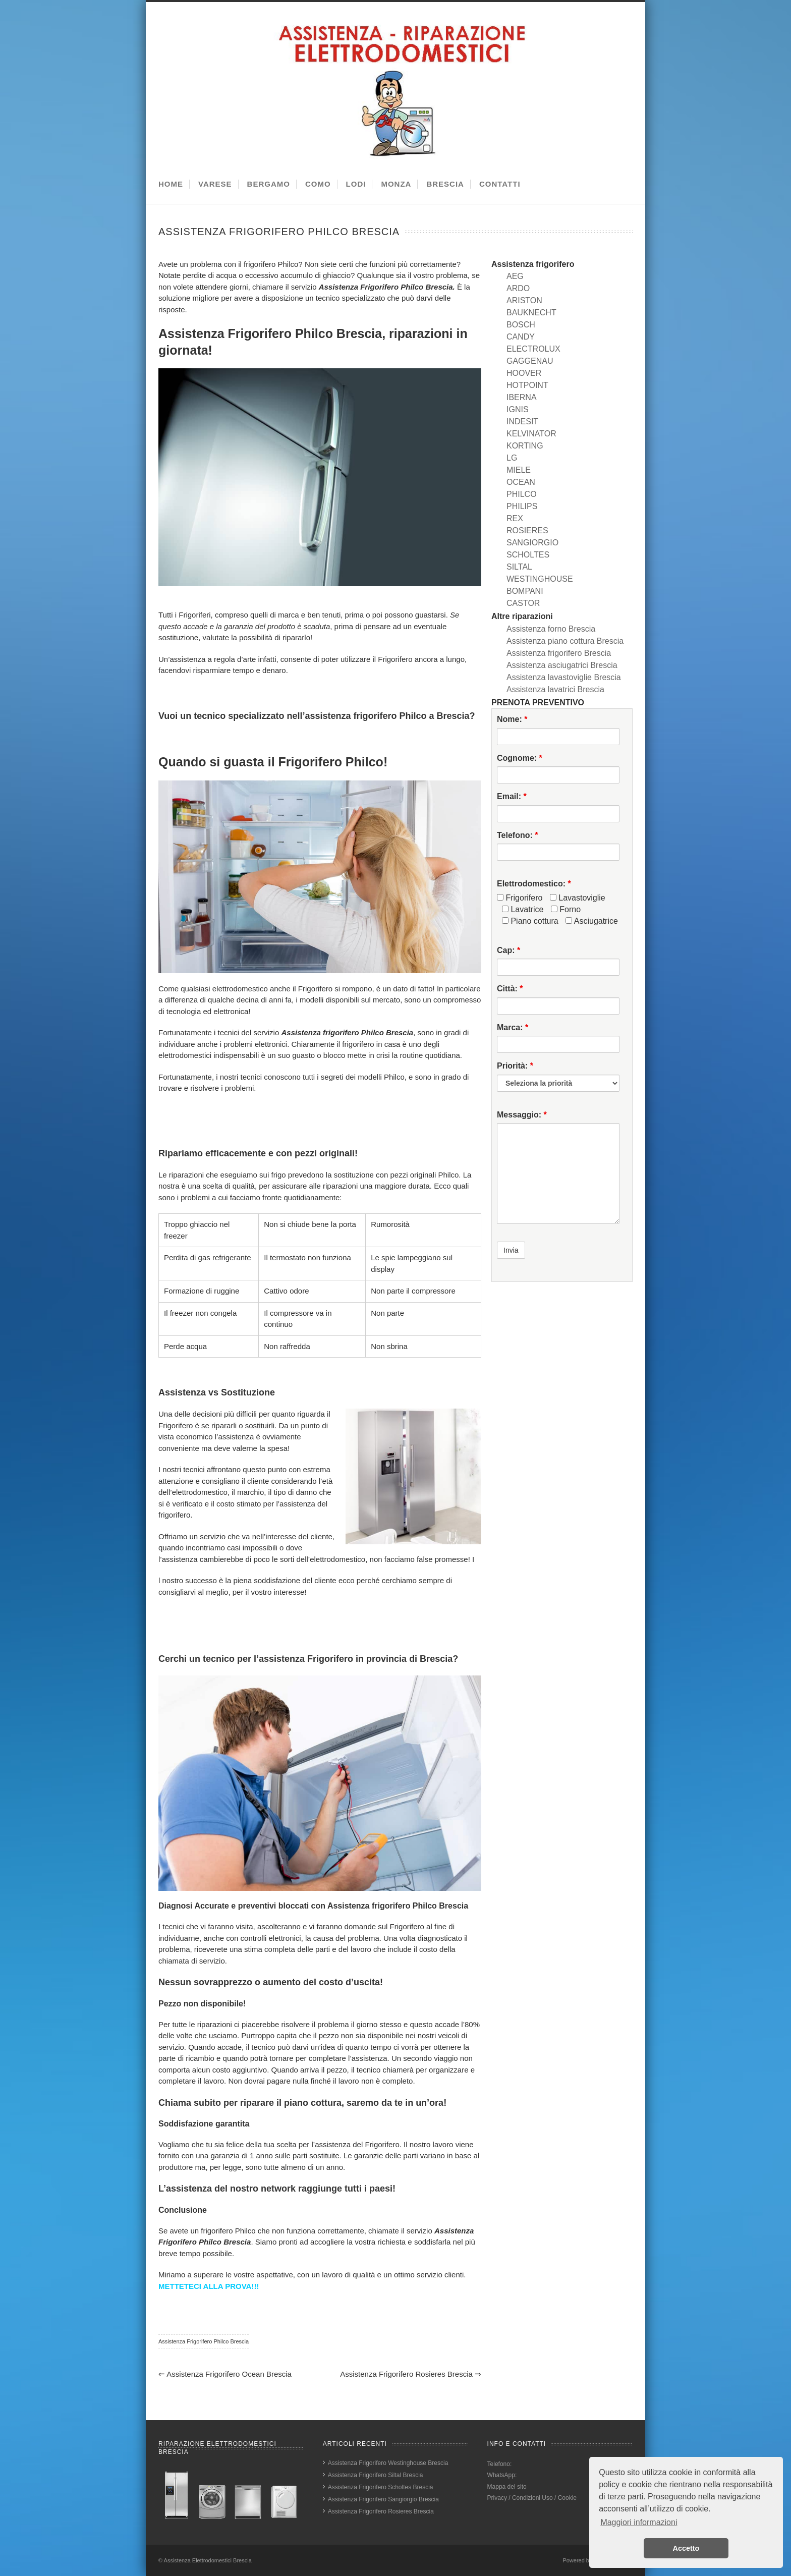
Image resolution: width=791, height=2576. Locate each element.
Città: (510, 988)
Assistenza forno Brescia (550, 629)
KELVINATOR (531, 433)
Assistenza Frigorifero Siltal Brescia (375, 2475)
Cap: (508, 950)
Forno (566, 909)
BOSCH (520, 324)
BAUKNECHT (531, 312)
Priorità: (515, 1065)
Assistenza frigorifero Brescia (558, 653)
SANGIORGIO (532, 542)
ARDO (518, 288)
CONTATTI (500, 184)
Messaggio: (522, 1114)
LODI (356, 184)
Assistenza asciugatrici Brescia (561, 665)
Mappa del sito (507, 2486)
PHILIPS (521, 506)
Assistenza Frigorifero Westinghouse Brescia (388, 2463)
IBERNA (521, 397)
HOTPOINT (527, 385)
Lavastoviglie (577, 897)
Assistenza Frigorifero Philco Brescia (203, 2341)
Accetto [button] (686, 2548)
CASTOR (523, 603)
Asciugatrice (592, 921)
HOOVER (523, 373)
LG (511, 458)
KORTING (524, 445)
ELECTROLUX (533, 349)
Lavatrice (522, 909)
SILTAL (519, 567)
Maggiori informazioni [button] (638, 2522)
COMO (318, 184)
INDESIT (522, 421)
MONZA (396, 184)
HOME (170, 184)
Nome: (512, 719)
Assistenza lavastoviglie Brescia (563, 677)
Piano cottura (530, 921)
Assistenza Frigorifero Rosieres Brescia (410, 2374)
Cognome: (519, 758)
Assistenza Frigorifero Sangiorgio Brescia (383, 2499)
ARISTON (524, 300)
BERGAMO (268, 184)
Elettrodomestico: (534, 883)
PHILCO (521, 494)
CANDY (520, 336)
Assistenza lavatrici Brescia (555, 689)
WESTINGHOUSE (539, 579)
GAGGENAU (529, 361)
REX (514, 518)
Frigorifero (519, 897)
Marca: (512, 1027)
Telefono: (517, 835)
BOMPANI (524, 591)
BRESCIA (445, 184)
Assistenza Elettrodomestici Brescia (208, 2560)
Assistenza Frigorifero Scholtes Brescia (380, 2487)
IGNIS (517, 409)
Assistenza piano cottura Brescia (565, 641)
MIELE (518, 470)
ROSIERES (527, 530)
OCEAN (520, 482)
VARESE (215, 184)
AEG (515, 276)
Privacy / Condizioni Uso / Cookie (532, 2497)
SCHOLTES (527, 554)
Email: (512, 796)
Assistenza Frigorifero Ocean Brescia (225, 2374)
